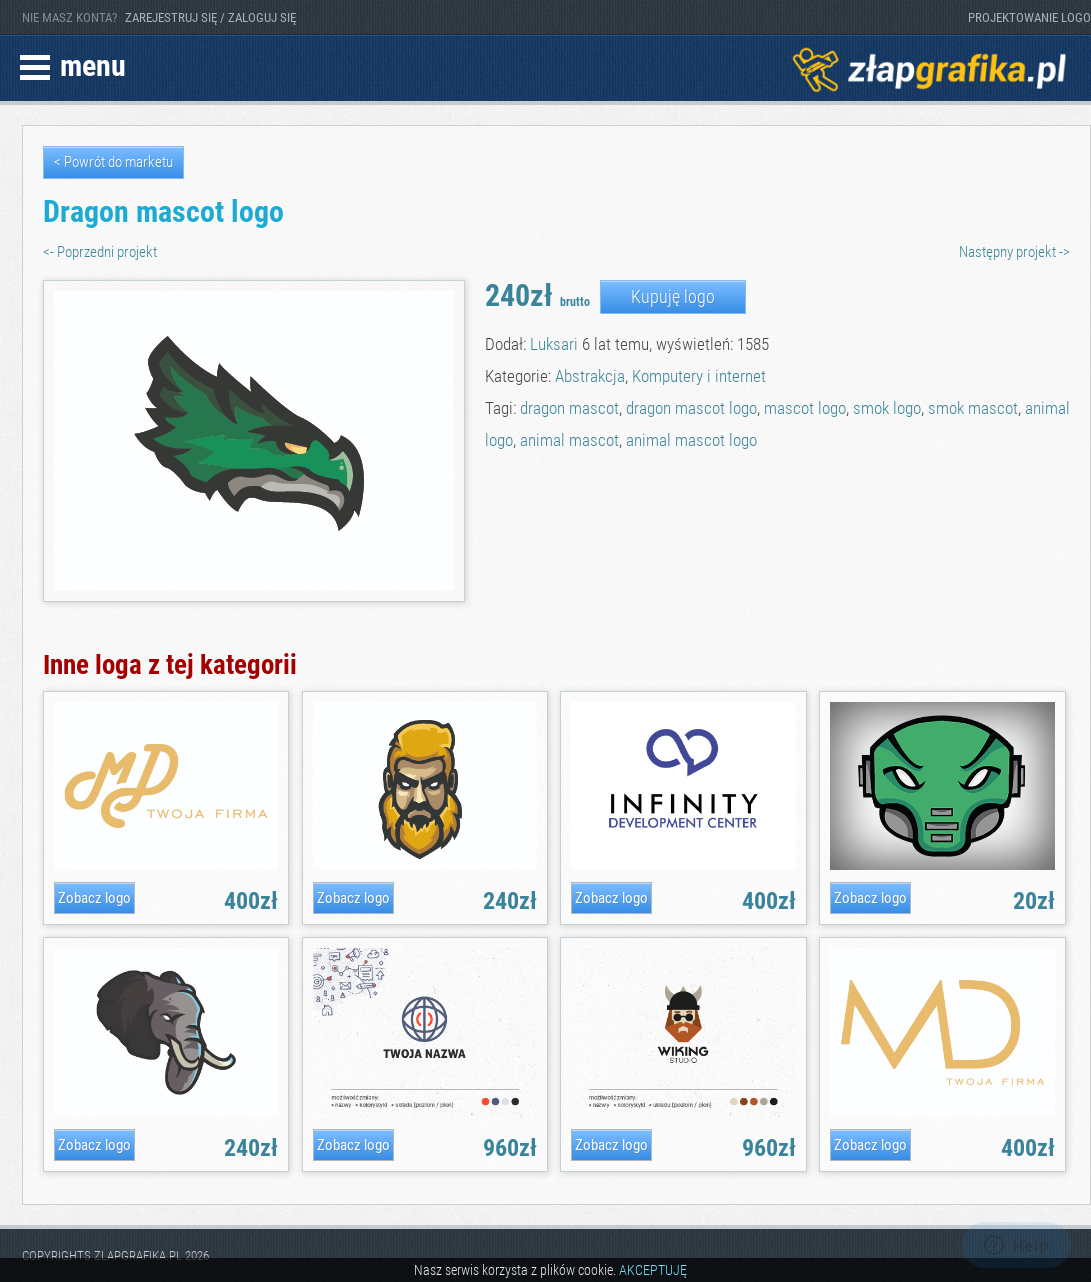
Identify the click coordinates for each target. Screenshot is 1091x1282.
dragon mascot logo (691, 408)
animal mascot (569, 440)
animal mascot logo (691, 440)
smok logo (887, 408)
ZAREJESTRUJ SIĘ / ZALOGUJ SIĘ (210, 17)
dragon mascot (569, 408)
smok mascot (973, 408)
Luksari (554, 344)
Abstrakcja (590, 376)
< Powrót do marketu (113, 162)
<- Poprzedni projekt (100, 252)
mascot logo (805, 408)
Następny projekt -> (1014, 252)
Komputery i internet (699, 376)
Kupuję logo (673, 296)
